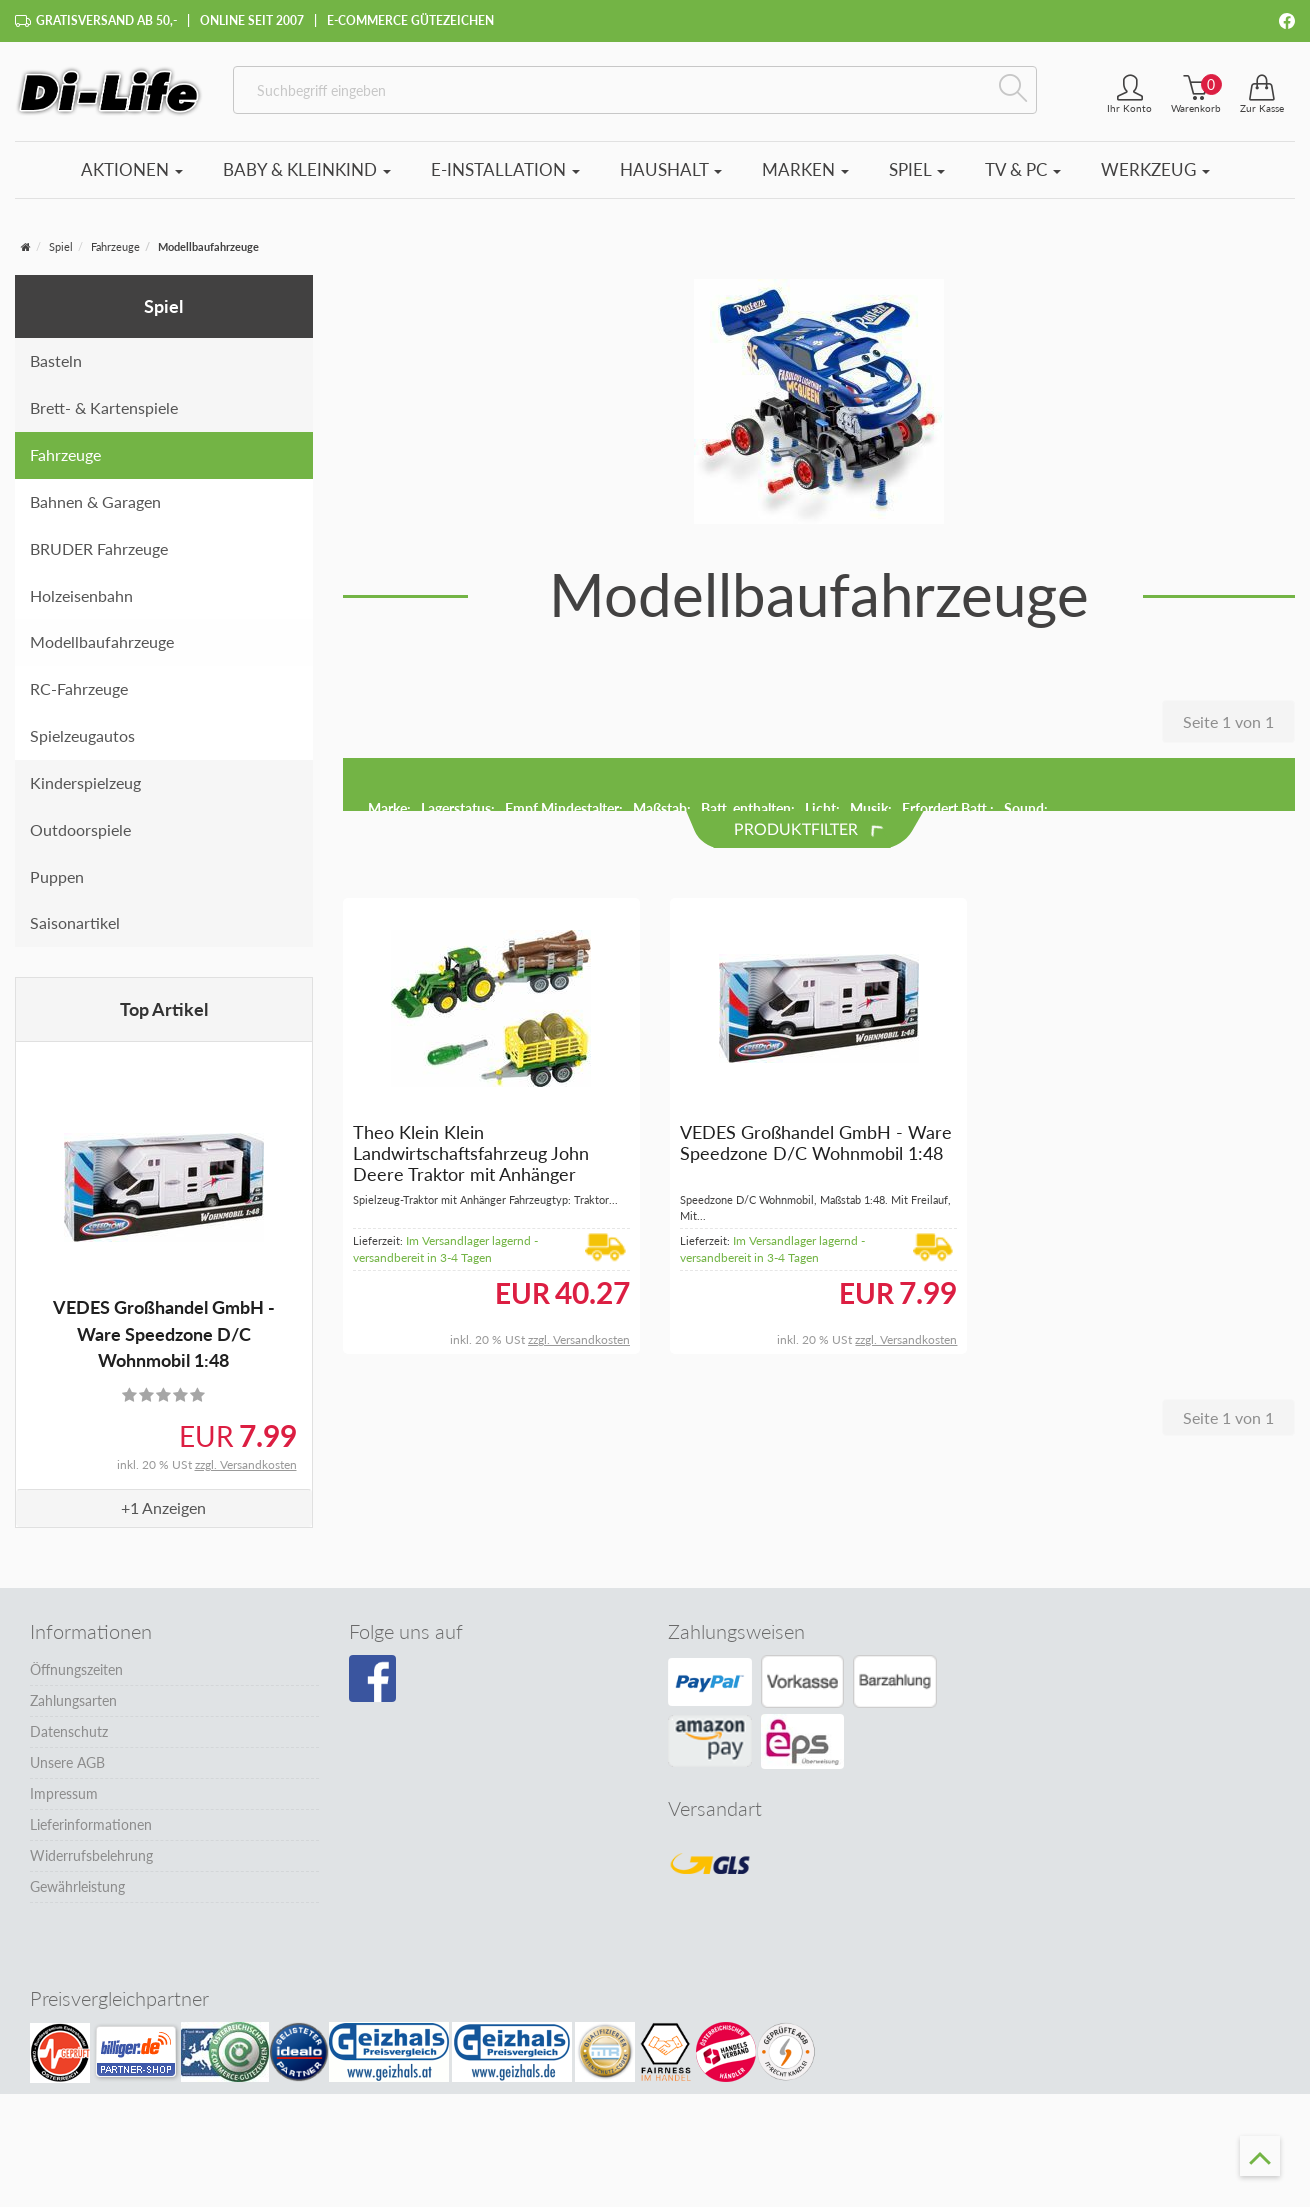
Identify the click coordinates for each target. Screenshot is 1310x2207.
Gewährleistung (77, 1886)
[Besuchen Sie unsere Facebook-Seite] (372, 1679)
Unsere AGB (67, 1762)
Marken (805, 169)
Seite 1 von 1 (1228, 721)
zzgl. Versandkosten (246, 1464)
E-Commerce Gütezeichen (410, 20)
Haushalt (671, 169)
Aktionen (132, 169)
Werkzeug (1155, 169)
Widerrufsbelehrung (91, 1855)
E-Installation (505, 169)
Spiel (917, 169)
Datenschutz (69, 1731)
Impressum (64, 1793)
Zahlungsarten (73, 1700)
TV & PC (1023, 169)
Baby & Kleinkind (307, 169)
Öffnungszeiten (76, 1669)
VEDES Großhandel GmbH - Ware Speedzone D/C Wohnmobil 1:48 (164, 1333)
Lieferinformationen (91, 1824)
